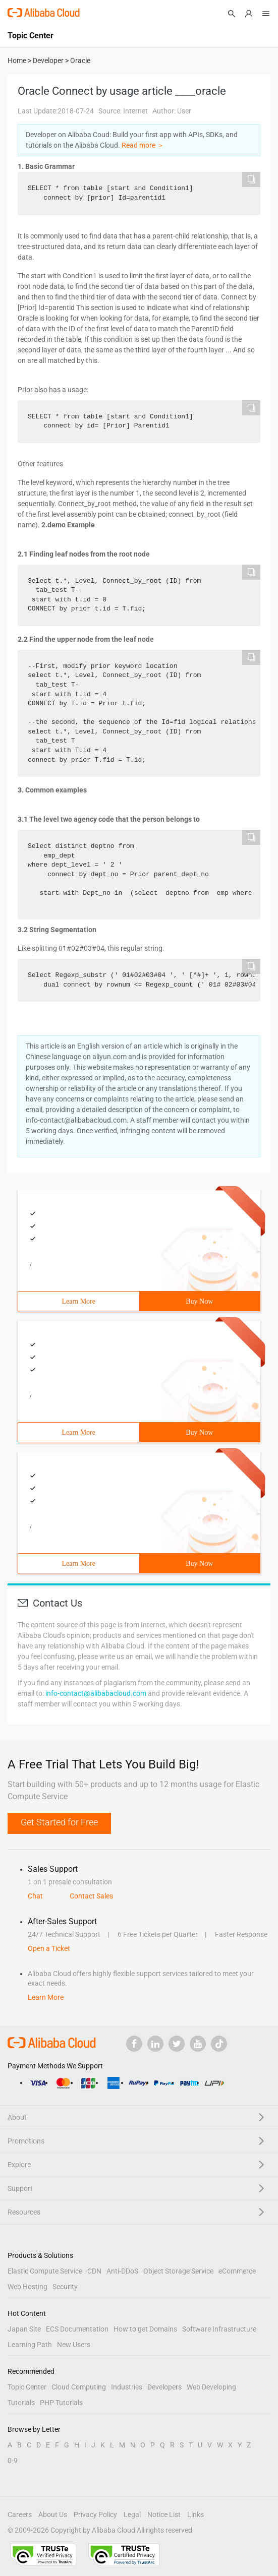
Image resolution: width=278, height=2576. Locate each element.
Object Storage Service (178, 2271)
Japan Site (24, 2329)
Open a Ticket (49, 1948)
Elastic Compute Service (45, 2271)
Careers (20, 2514)
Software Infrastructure (219, 2329)
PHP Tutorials (61, 2403)
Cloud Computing (78, 2387)
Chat (35, 1896)
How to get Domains (145, 2329)
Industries (126, 2387)
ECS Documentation (77, 2329)
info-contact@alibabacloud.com (95, 1693)
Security (65, 2287)
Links (195, 2514)
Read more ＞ (143, 145)
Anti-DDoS (122, 2271)
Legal (132, 2514)
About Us (52, 2514)
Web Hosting (27, 2287)
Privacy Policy (95, 2514)
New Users (73, 2345)
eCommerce (237, 2271)
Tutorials (21, 2403)
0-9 (13, 2461)
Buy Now (199, 1301)
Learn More (78, 1301)
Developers (164, 2387)
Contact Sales (91, 1896)
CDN (94, 2271)
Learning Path (30, 2345)
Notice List (164, 2514)
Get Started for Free (59, 1822)
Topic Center (27, 2387)
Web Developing (211, 2387)
